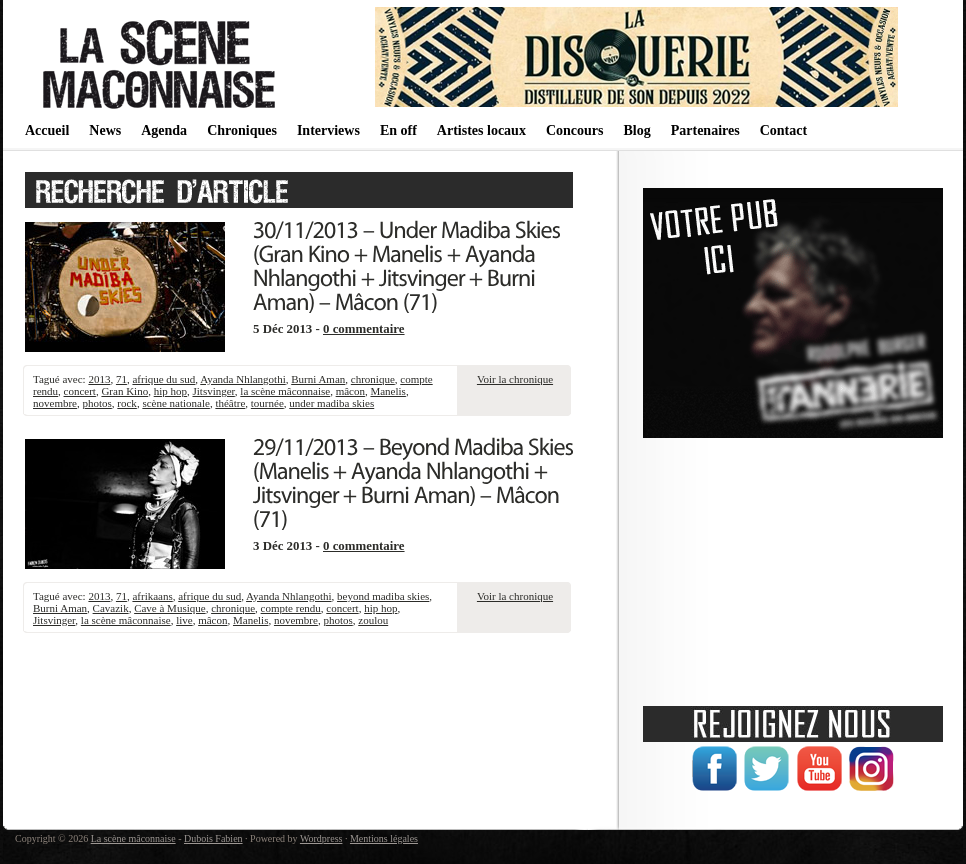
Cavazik (111, 608)
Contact (783, 130)
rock (127, 403)
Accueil (47, 130)
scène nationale (176, 403)
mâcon (350, 391)
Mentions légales (384, 838)
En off (398, 130)
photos (96, 403)
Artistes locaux (481, 130)
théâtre (230, 403)
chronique (373, 379)
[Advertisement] (793, 565)
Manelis (387, 391)
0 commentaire (364, 329)
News (105, 130)
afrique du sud (163, 379)
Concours (575, 130)
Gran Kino (124, 391)
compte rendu (291, 608)
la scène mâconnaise (285, 391)
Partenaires (705, 130)
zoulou (373, 620)
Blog (636, 130)
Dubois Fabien (213, 838)
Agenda (164, 130)
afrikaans (152, 596)
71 (121, 379)
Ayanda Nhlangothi (242, 379)
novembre (55, 403)
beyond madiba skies (383, 596)
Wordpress (321, 838)
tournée (267, 403)
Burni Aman (318, 379)
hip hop (170, 391)
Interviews (328, 130)
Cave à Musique (169, 608)
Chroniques (242, 130)
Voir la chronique (515, 379)
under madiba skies (331, 403)
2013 (99, 379)
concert (80, 391)
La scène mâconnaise (133, 838)
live (184, 620)
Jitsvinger (213, 391)
